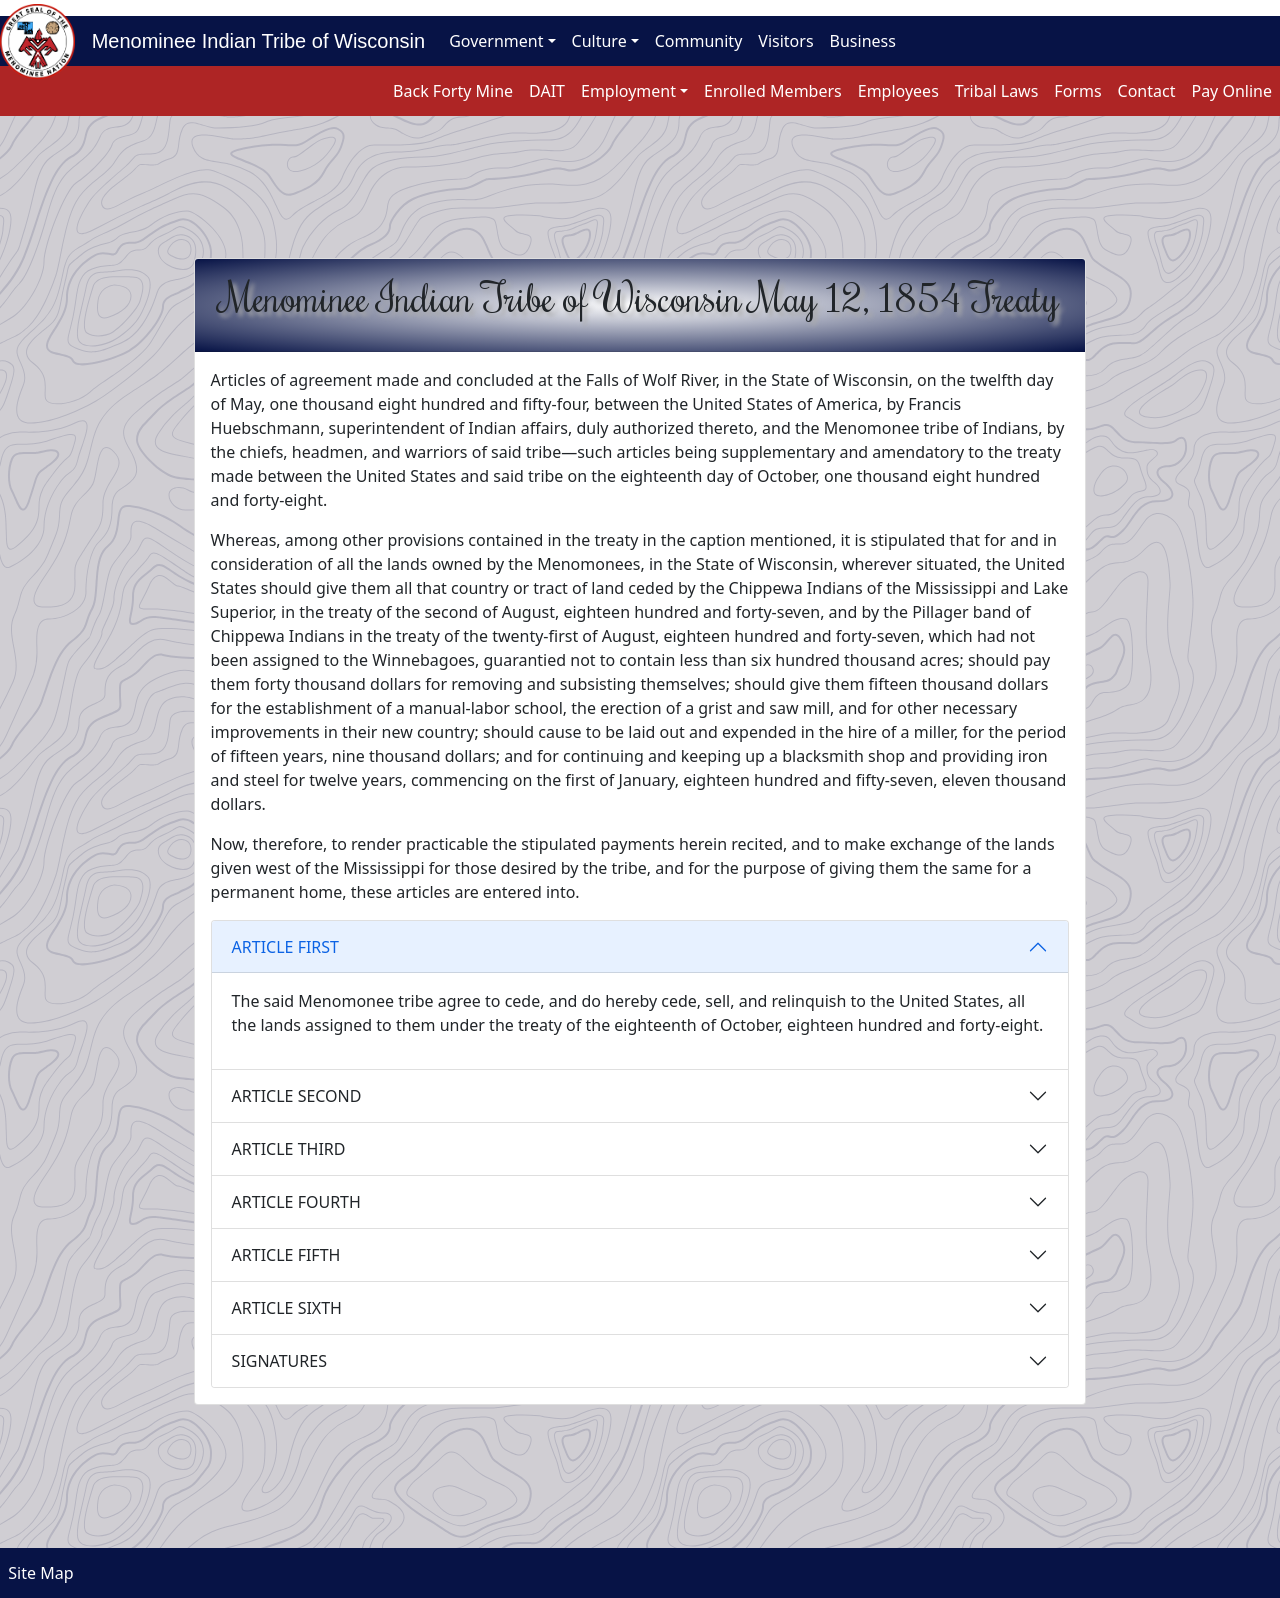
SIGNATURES (279, 1361)
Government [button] (496, 41)
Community (699, 41)
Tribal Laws (997, 91)
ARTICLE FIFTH (286, 1255)
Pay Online (1231, 91)
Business (863, 41)
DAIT (547, 91)
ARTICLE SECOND (297, 1096)
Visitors (785, 41)
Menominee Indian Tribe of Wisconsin (250, 41)
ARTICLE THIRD (289, 1149)
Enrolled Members (773, 91)
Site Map (37, 1573)
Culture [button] (599, 41)
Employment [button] (628, 91)
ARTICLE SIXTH (287, 1308)
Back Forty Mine (453, 91)
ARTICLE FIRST (285, 947)
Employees (898, 91)
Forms (1077, 91)
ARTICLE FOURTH (296, 1202)
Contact (1147, 91)
